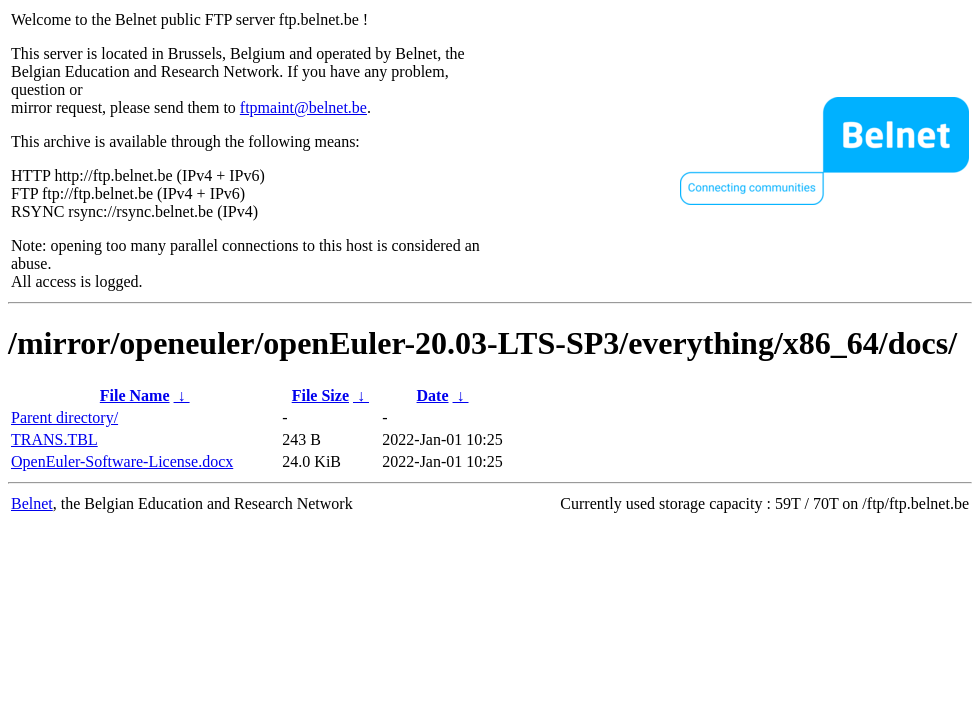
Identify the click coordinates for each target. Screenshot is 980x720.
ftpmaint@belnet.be (303, 107)
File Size (320, 395)
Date (433, 395)
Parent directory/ (64, 417)
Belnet (32, 503)
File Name (135, 395)
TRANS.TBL (54, 439)
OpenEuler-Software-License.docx (122, 461)
